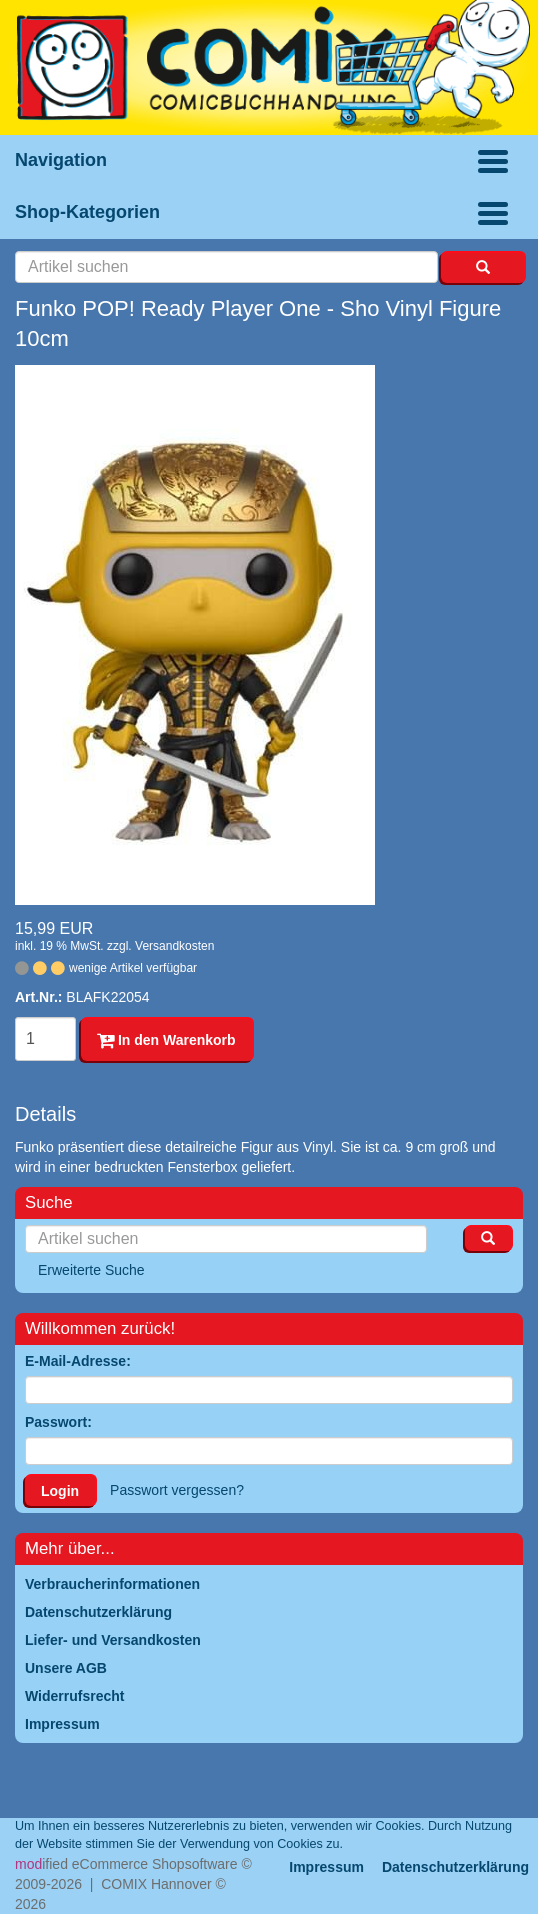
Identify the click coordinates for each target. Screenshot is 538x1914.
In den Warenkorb (166, 1040)
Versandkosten (174, 946)
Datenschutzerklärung (455, 1867)
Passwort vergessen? (177, 1490)
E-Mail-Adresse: (78, 1361)
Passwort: (58, 1422)
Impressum (326, 1867)
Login (60, 1491)
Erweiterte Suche (91, 1270)
